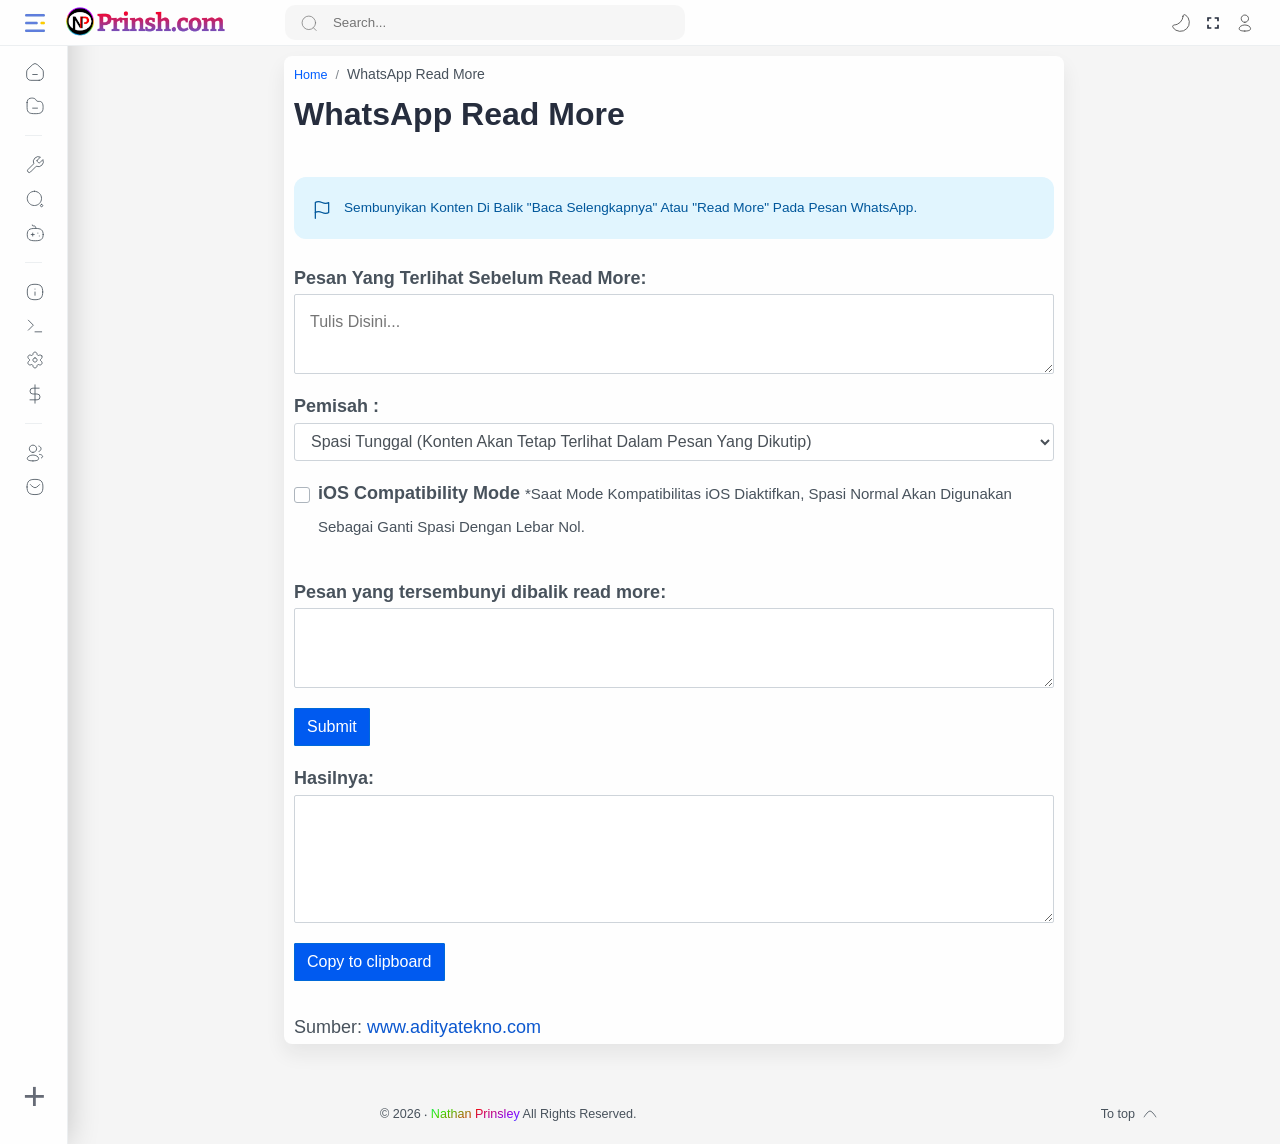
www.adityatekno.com (454, 1027)
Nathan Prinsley (475, 1114)
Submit (332, 726)
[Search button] (309, 22)
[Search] (485, 22)
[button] (1181, 23)
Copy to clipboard (369, 961)
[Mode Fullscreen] (1213, 23)
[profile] (1245, 23)
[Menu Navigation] (35, 23)
